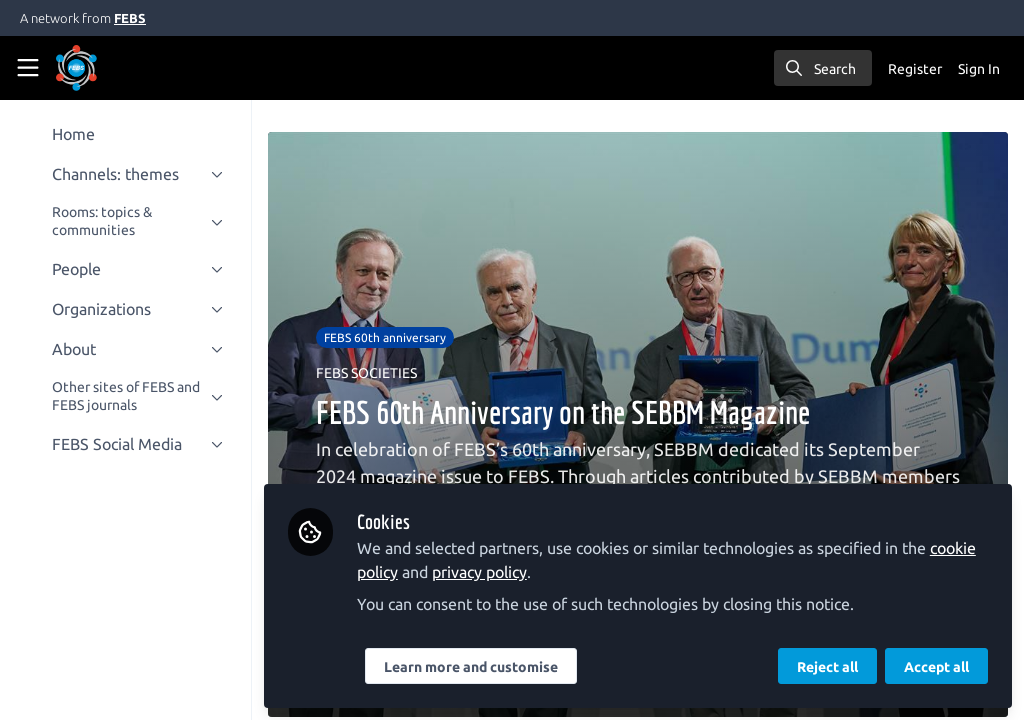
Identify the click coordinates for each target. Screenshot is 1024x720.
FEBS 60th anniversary (389, 337)
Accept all (936, 667)
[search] (823, 68)
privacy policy (483, 572)
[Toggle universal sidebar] (28, 68)
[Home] (76, 68)
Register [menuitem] (915, 69)
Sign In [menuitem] (979, 69)
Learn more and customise (475, 667)
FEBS (130, 18)
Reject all (827, 667)
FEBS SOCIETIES (370, 373)
